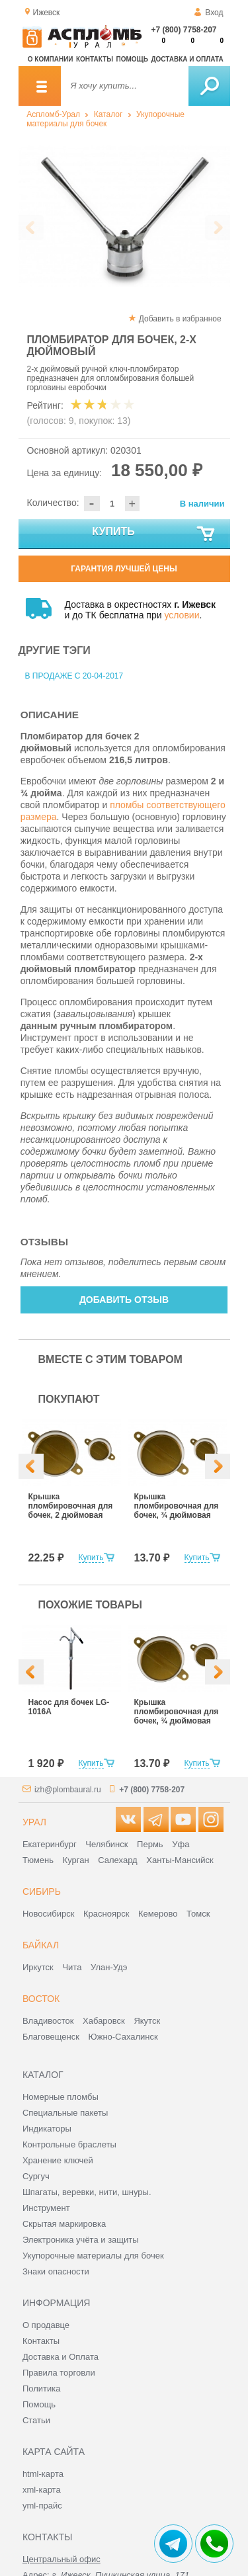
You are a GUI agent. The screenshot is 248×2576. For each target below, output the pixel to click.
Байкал (40, 1945)
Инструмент (46, 2208)
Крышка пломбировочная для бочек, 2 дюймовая (70, 1506)
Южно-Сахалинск (123, 2037)
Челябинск (106, 1844)
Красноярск (106, 1914)
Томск (198, 1914)
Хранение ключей (57, 2160)
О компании (50, 59)
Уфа (180, 1844)
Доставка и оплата (187, 59)
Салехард (117, 1860)
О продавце (45, 2325)
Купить (154, 534)
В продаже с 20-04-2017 (74, 676)
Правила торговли (58, 2373)
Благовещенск (50, 2037)
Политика (41, 2388)
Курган (76, 1860)
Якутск (147, 2021)
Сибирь (41, 1891)
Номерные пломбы (60, 2097)
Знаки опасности (55, 2271)
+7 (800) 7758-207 (183, 29)
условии (181, 615)
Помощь (132, 59)
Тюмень (38, 1860)
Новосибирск (48, 1914)
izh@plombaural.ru (67, 1789)
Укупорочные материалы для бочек (105, 119)
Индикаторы (46, 2129)
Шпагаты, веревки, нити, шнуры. (86, 2192)
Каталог (108, 114)
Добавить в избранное (180, 318)
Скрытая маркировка (64, 2224)
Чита (71, 1967)
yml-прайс (42, 2506)
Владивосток (48, 2021)
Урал (34, 1822)
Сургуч (36, 2176)
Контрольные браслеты (69, 2144)
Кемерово (157, 1914)
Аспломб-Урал (53, 114)
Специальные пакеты (65, 2113)
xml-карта (41, 2490)
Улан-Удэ (109, 1967)
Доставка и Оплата (60, 2357)
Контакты (94, 59)
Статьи (36, 2420)
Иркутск (38, 1967)
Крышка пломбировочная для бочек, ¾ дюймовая (176, 1506)
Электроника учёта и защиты (80, 2240)
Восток (41, 1998)
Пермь (150, 1844)
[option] (124, 216)
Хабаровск (104, 2021)
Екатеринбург (49, 1844)
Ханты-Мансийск (179, 1860)
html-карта (42, 2474)
